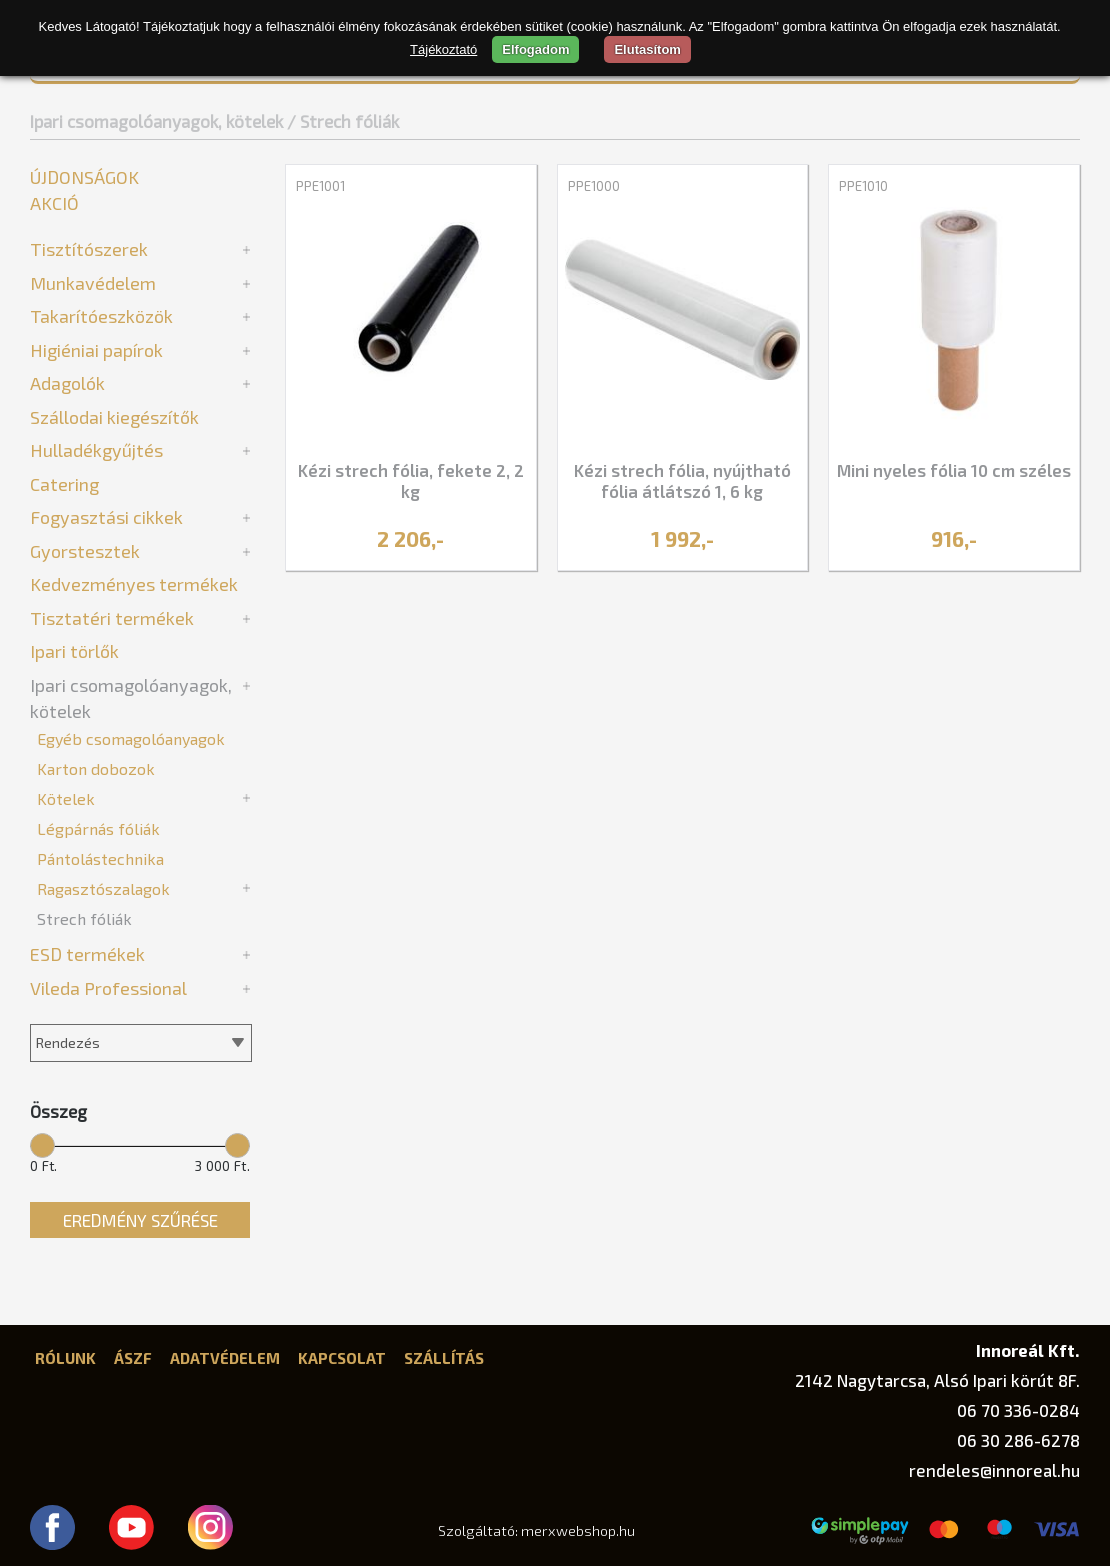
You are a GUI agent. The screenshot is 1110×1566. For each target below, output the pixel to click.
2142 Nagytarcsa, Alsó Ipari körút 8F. (937, 1380)
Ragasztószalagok (103, 888)
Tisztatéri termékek (112, 618)
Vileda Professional (108, 988)
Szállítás (444, 1358)
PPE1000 (594, 186)
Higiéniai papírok (96, 350)
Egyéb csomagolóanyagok (131, 738)
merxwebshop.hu (578, 1530)
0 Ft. (44, 1166)
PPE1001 (320, 186)
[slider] (42, 1144)
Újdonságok (84, 177)
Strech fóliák (84, 918)
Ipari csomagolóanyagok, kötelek (156, 121)
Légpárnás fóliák (98, 828)
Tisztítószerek (89, 249)
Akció (54, 203)
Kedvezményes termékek (134, 584)
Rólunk (65, 1358)
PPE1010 (863, 186)
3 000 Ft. (222, 1166)
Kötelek (66, 798)
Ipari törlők (74, 651)
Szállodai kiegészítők (114, 417)
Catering (64, 484)
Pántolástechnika (100, 858)
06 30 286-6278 (1018, 1440)
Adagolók (67, 383)
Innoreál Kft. (1028, 1350)
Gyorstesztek (85, 551)
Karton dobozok (96, 768)
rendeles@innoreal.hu (994, 1470)
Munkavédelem (93, 283)
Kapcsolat (342, 1358)
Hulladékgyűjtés (96, 450)
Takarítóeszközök (101, 316)
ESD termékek (87, 954)
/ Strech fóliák (343, 121)
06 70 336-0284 (1018, 1410)
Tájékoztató (443, 49)
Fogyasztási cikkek (106, 517)
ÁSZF (133, 1358)
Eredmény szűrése (140, 1220)
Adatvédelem (225, 1358)
